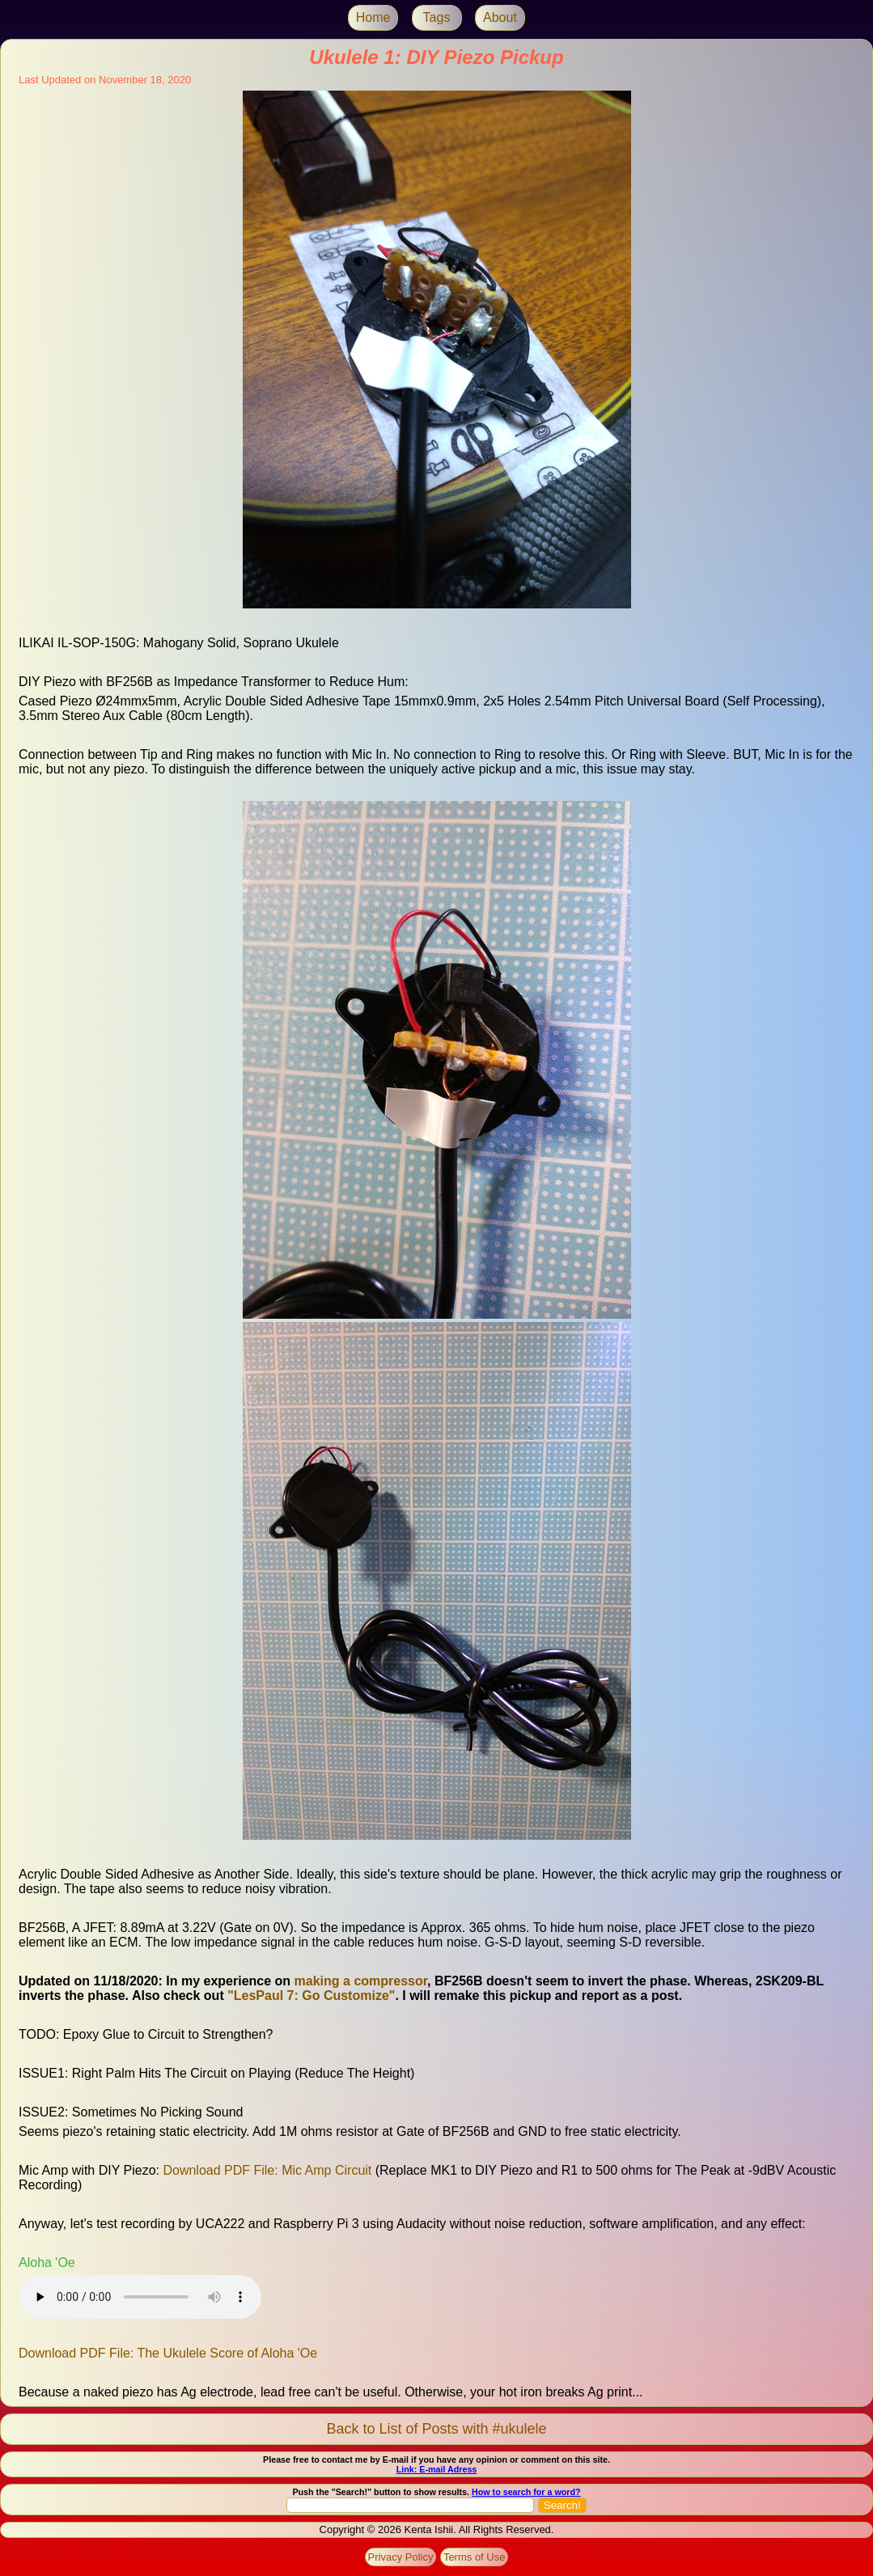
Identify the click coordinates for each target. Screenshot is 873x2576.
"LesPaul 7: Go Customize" (311, 1995)
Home (373, 17)
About (500, 17)
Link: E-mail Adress (436, 2469)
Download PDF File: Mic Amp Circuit (267, 2170)
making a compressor (361, 1981)
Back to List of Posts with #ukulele (436, 2429)
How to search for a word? (526, 2492)
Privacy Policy (401, 2557)
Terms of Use (474, 2557)
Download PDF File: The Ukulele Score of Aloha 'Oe (168, 2353)
